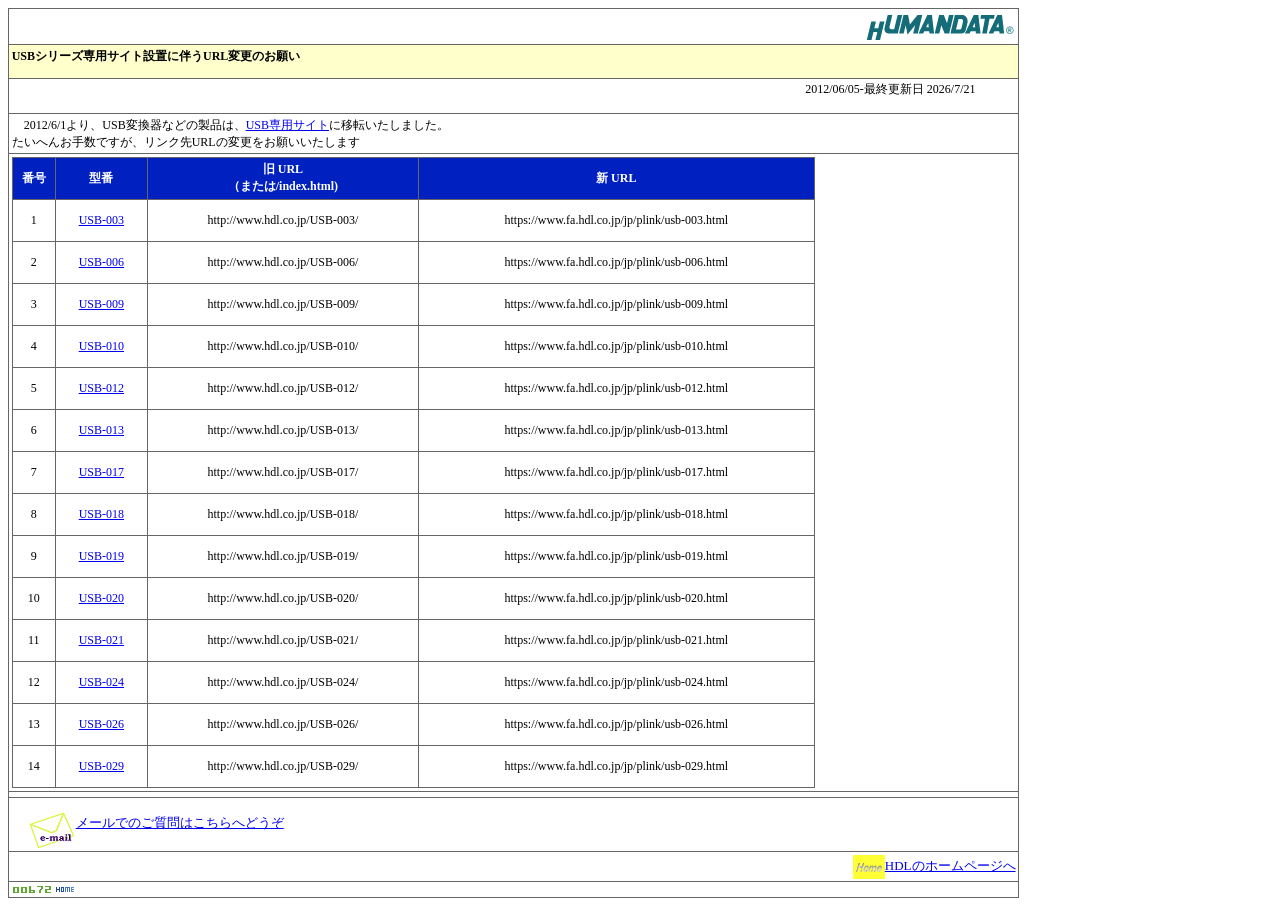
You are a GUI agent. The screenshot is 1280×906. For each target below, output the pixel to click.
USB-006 (101, 262)
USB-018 (101, 514)
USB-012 (101, 388)
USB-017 (101, 472)
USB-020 (101, 598)
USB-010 (101, 346)
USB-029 (101, 766)
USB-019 (101, 556)
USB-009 (101, 304)
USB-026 (101, 724)
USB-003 (101, 220)
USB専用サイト (287, 125)
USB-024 (101, 682)
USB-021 (101, 640)
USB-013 (101, 430)
